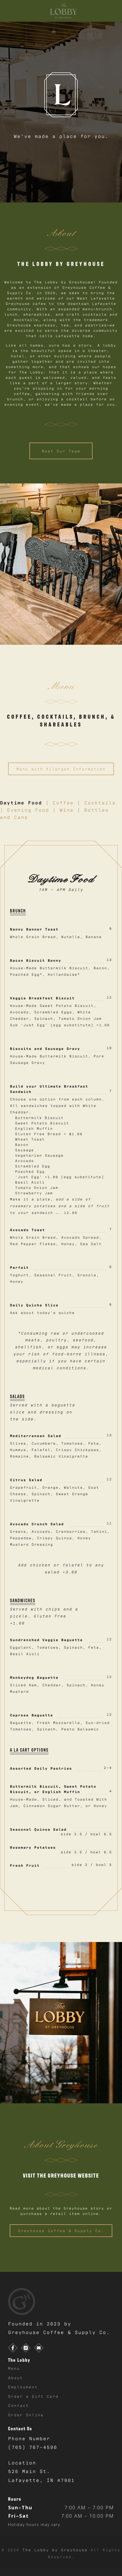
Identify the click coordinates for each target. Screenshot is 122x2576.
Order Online (26, 2414)
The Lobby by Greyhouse (56, 2549)
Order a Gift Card (33, 2396)
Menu (14, 2368)
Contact (18, 2405)
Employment (23, 2386)
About (15, 2377)
